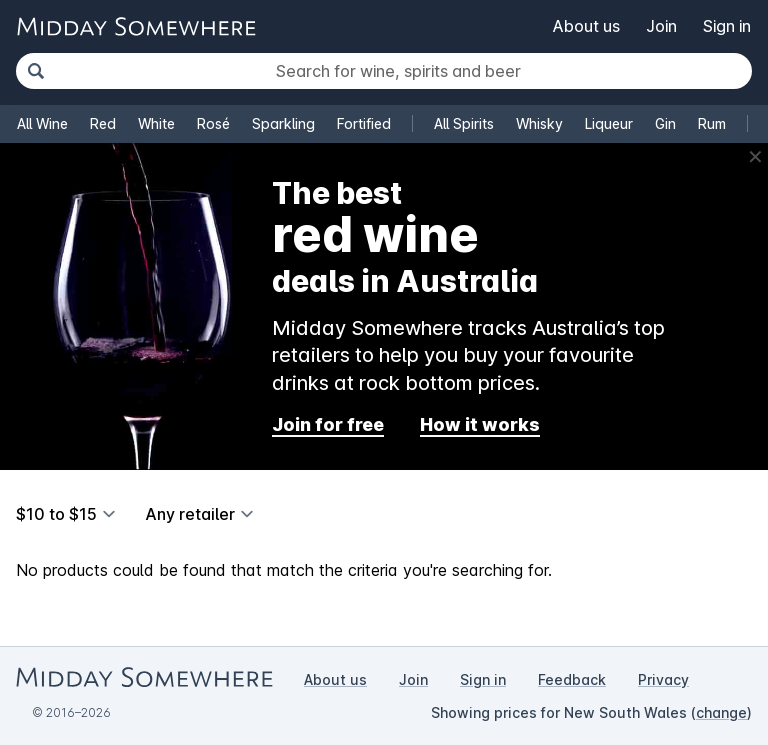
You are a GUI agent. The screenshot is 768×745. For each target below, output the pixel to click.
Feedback (572, 679)
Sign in (727, 26)
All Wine (42, 123)
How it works (480, 424)
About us (586, 26)
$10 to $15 (56, 514)
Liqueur (609, 123)
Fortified (364, 123)
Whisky (539, 123)
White (156, 123)
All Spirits (464, 123)
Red (103, 123)
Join (661, 26)
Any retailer (190, 514)
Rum (712, 123)
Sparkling (283, 123)
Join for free (328, 424)
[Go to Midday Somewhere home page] (136, 26)
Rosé (213, 123)
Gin (665, 123)
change (721, 712)
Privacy (663, 679)
